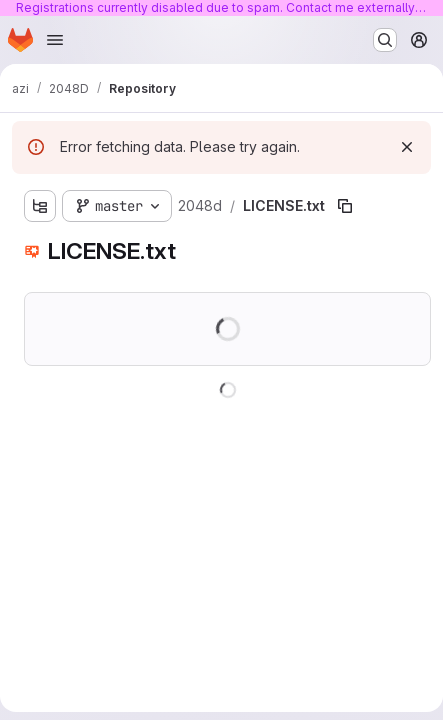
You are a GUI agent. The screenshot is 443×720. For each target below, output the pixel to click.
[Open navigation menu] (55, 40)
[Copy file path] (345, 206)
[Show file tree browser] (40, 206)
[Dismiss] (407, 147)
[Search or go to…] (385, 40)
